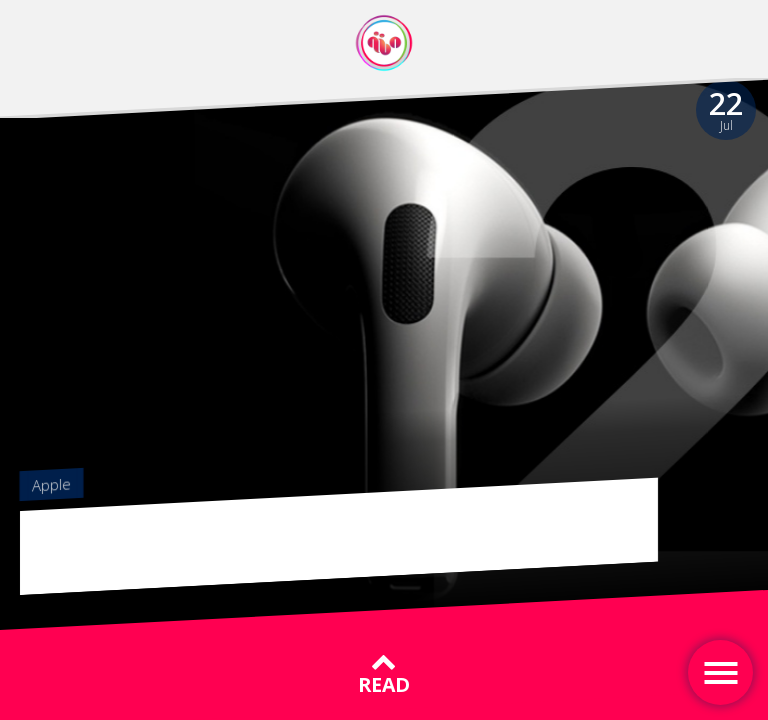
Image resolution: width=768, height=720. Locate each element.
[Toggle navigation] (720, 672)
